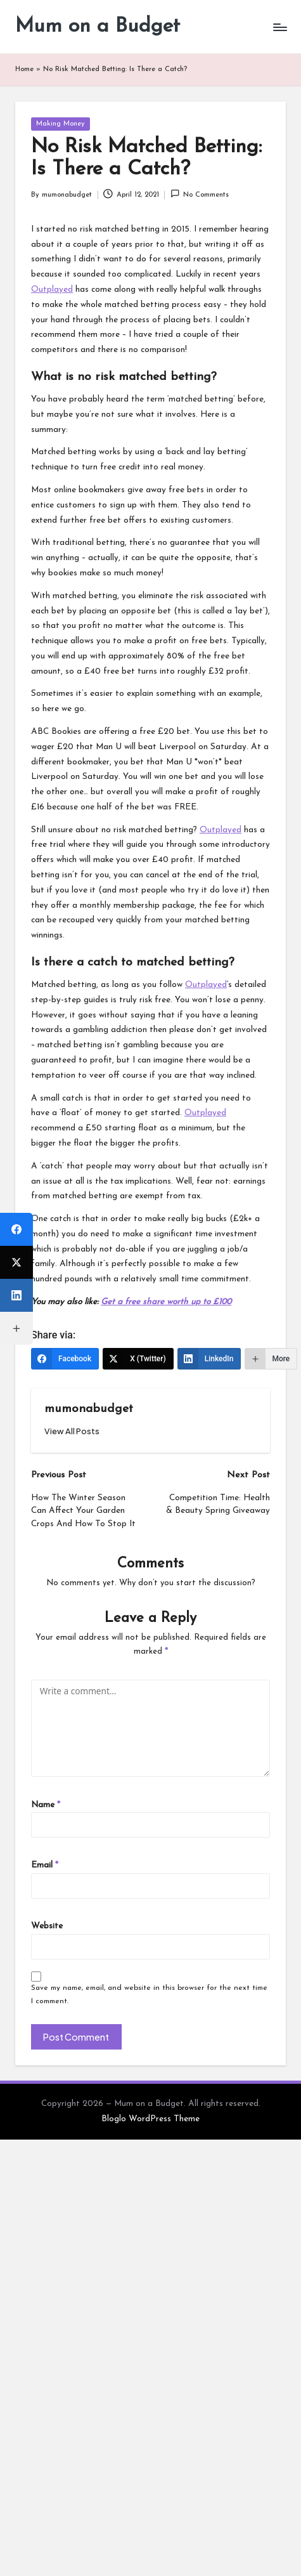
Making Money (60, 124)
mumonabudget (88, 1409)
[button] (71, 1431)
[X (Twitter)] (138, 1359)
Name (45, 1805)
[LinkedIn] (209, 1359)
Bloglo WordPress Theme (150, 2119)
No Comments (199, 194)
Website (47, 1926)
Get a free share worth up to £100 (166, 1302)
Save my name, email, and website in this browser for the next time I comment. (149, 1994)
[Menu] (279, 26)
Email (44, 1865)
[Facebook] (65, 1359)
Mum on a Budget (97, 26)
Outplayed (52, 289)
